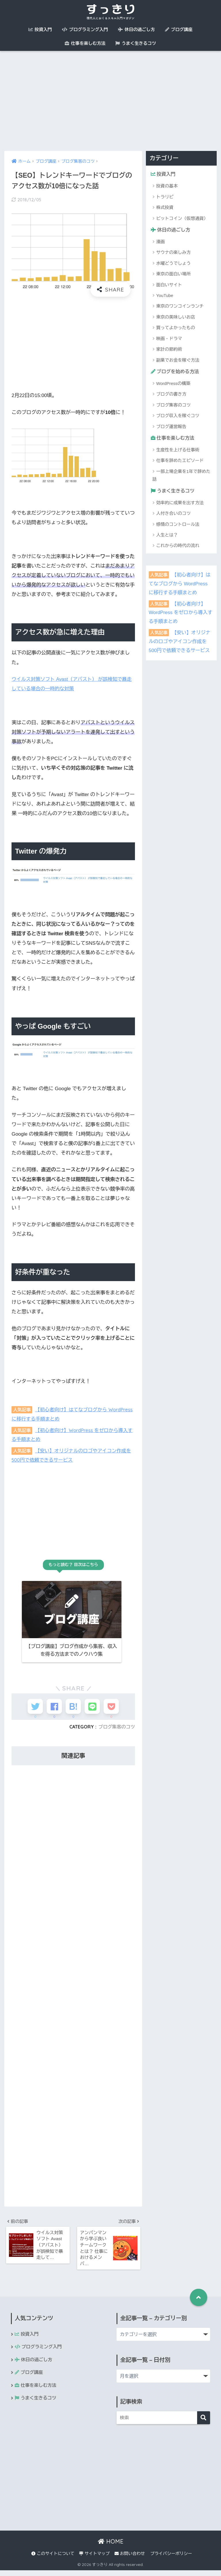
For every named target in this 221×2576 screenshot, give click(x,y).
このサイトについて (53, 2559)
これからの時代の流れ (177, 547)
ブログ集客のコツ (116, 1731)
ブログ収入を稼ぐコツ (177, 416)
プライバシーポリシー (171, 2559)
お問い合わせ (130, 2559)
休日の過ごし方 (136, 29)
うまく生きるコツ (135, 43)
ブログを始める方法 (176, 372)
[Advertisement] (110, 101)
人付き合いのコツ (173, 514)
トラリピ (165, 196)
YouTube (164, 296)
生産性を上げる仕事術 (177, 450)
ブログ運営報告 (171, 427)
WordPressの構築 (173, 384)
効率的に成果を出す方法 (180, 503)
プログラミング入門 (85, 29)
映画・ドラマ (169, 338)
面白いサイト (169, 285)
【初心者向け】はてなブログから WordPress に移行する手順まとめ (179, 584)
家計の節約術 (169, 349)
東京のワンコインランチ (180, 306)
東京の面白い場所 (173, 274)
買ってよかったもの (175, 328)
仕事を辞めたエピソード (180, 461)
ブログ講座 (179, 29)
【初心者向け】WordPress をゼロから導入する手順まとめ (180, 613)
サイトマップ (94, 2559)
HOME (110, 2547)
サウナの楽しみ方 (173, 252)
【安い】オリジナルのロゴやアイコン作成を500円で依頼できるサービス (179, 642)
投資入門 (40, 29)
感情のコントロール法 (177, 525)
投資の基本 (167, 186)
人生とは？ (167, 536)
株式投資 (165, 207)
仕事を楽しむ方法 (85, 43)
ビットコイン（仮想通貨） (182, 218)
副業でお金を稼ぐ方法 (177, 360)
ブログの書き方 (171, 394)
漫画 (160, 241)
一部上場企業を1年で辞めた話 (181, 476)
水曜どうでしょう (173, 263)
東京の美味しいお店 (175, 317)
